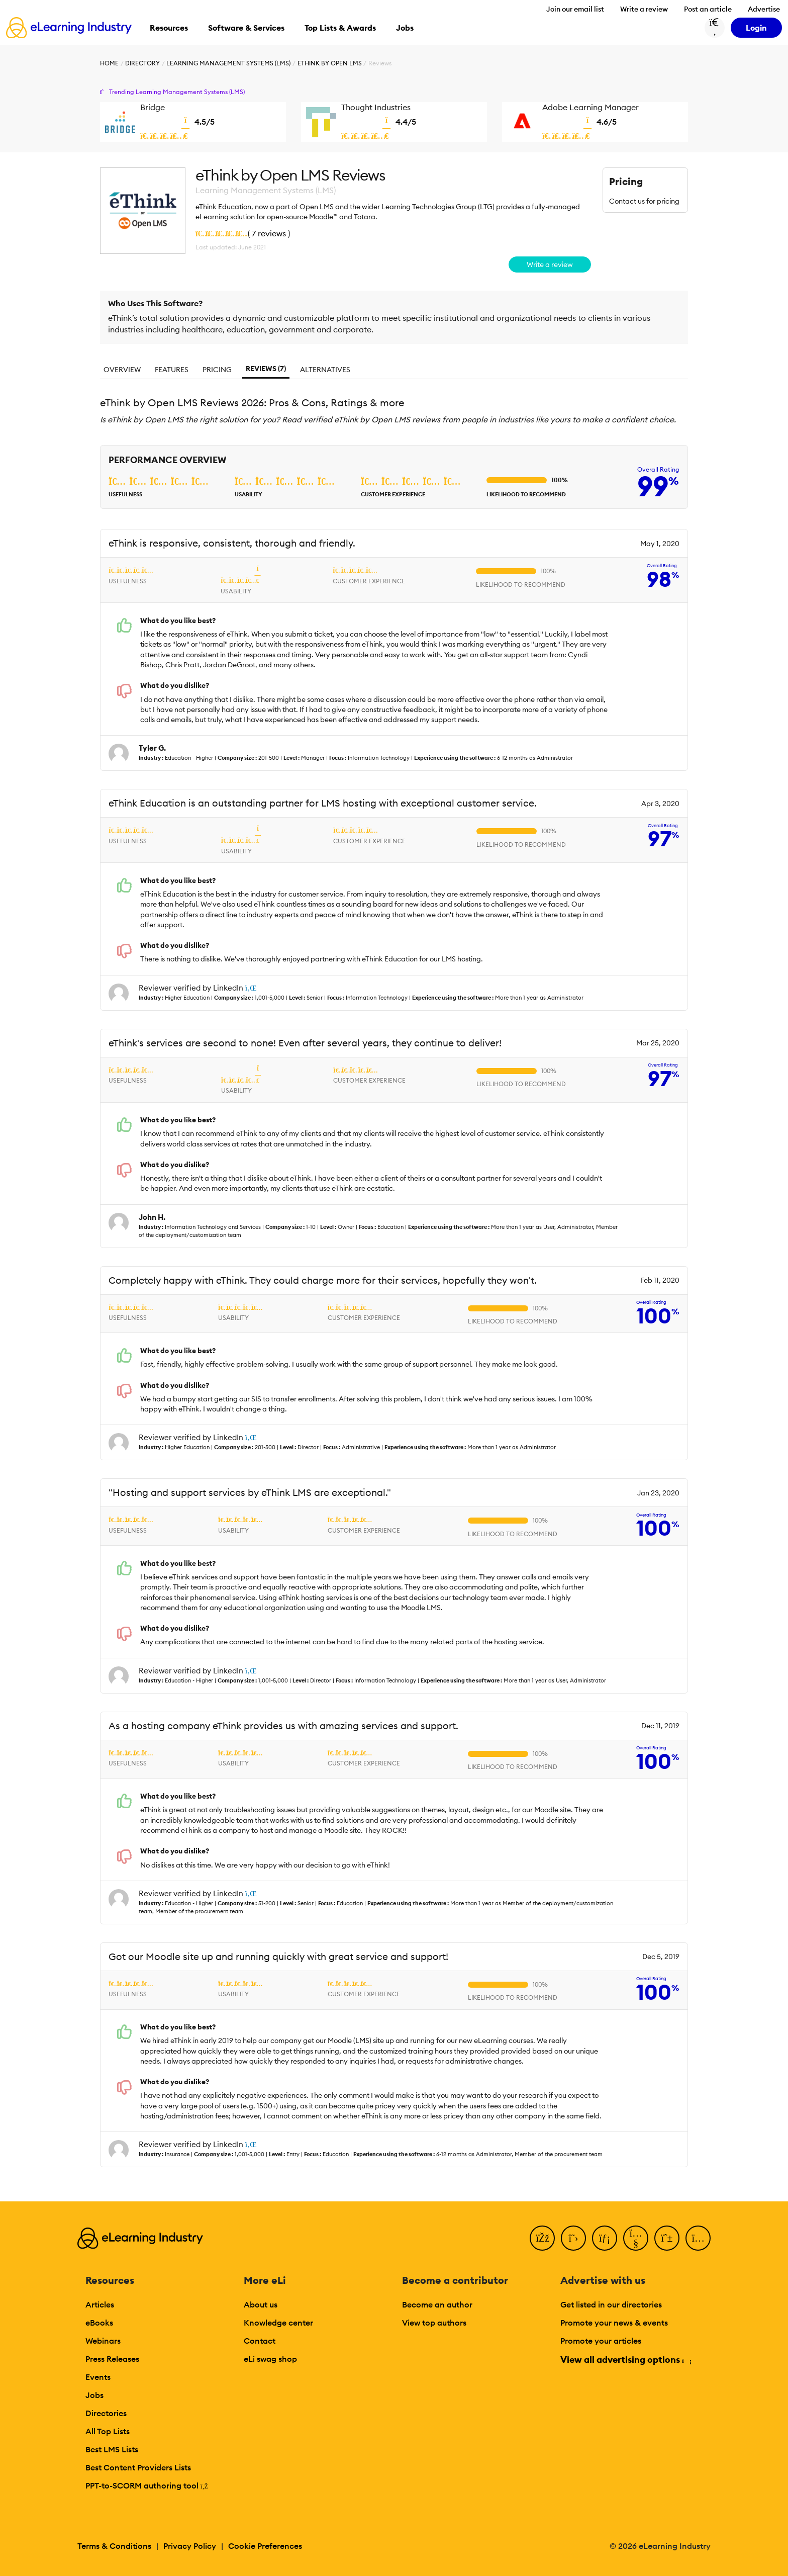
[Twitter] (573, 2238)
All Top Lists (107, 2431)
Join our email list (575, 9)
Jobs (94, 2395)
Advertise (764, 9)
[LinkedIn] (604, 2238)
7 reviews (269, 233)
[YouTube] (635, 2238)
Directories (106, 2413)
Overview (122, 369)
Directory (142, 63)
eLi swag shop (270, 2359)
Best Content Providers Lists (138, 2467)
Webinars (103, 2341)
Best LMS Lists (111, 2449)
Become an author (437, 2304)
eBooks (99, 2323)
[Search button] (715, 28)
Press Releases (112, 2359)
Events (98, 2377)
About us (260, 2304)
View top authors (434, 2323)
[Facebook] (542, 2238)
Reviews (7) (266, 368)
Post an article (708, 9)
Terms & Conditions (114, 2546)
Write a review (644, 9)
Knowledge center (278, 2323)
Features (171, 369)
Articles (99, 2304)
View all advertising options (625, 2359)
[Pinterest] (666, 2238)
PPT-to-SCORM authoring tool (146, 2485)
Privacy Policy (189, 2546)
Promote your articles (600, 2341)
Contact (259, 2341)
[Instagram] (698, 2238)
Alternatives (325, 369)
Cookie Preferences (265, 2546)
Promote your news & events (614, 2323)
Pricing (217, 369)
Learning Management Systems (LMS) (228, 63)
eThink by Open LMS (330, 63)
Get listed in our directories (611, 2304)
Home (109, 63)
